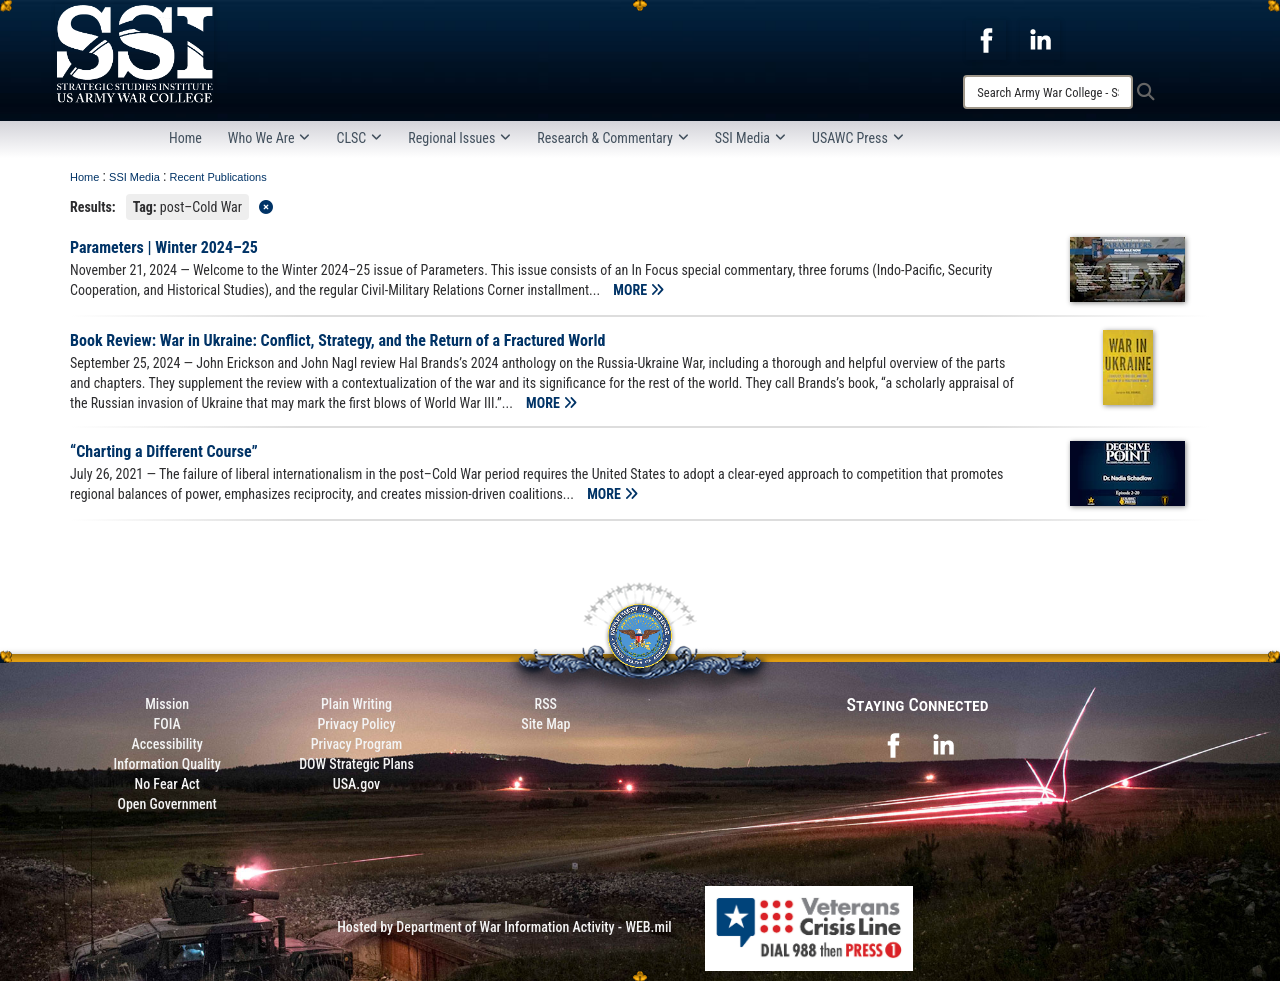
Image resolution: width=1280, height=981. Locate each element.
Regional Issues (459, 138)
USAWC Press (858, 138)
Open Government (166, 804)
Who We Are (269, 138)
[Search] (1048, 92)
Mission (167, 704)
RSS (546, 704)
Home (185, 138)
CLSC (359, 138)
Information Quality (167, 764)
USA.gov (357, 784)
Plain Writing (356, 704)
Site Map (545, 724)
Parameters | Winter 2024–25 (164, 247)
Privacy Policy (356, 724)
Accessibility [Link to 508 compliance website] (167, 744)
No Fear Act (167, 784)
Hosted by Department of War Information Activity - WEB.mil (504, 927)
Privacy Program (357, 744)
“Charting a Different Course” (164, 451)
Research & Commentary (613, 138)
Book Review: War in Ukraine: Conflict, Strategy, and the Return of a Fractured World (337, 340)
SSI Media (750, 138)
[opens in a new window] (986, 39)
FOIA (167, 724)
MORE (638, 290)
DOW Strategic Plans (356, 764)
